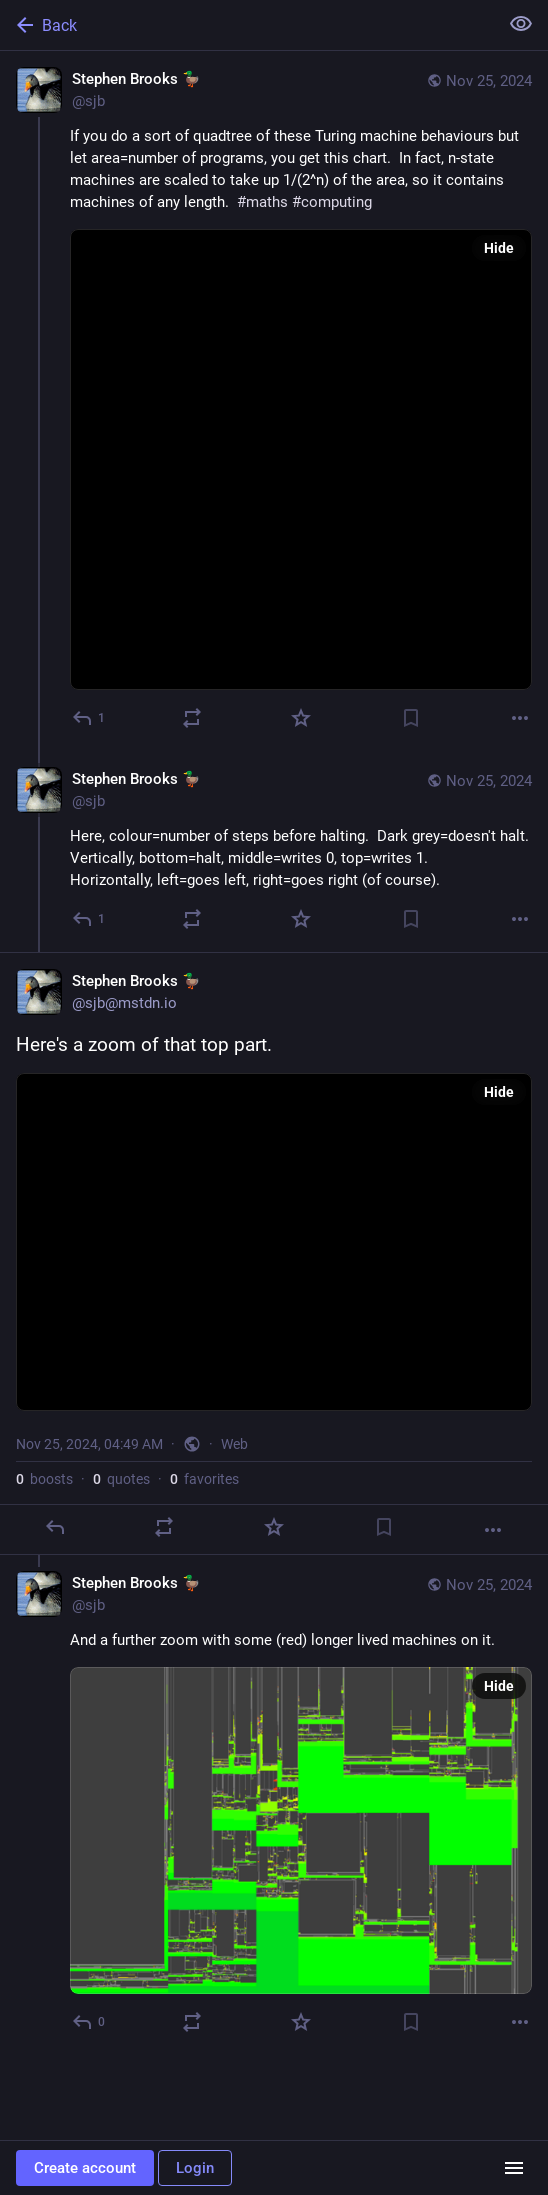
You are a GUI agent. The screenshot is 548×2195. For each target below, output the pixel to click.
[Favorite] (301, 718)
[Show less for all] (521, 24)
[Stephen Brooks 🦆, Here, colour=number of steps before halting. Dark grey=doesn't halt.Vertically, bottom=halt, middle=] (274, 851)
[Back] (247, 25)
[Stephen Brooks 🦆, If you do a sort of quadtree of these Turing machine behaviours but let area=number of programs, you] (274, 401)
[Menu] (514, 2168)
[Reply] (89, 718)
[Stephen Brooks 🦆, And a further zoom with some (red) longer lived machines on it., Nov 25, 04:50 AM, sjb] (274, 1805)
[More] (520, 718)
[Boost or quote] (192, 718)
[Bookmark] (411, 718)
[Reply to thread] (89, 919)
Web (234, 1444)
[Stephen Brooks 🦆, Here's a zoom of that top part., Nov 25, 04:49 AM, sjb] (274, 1253)
